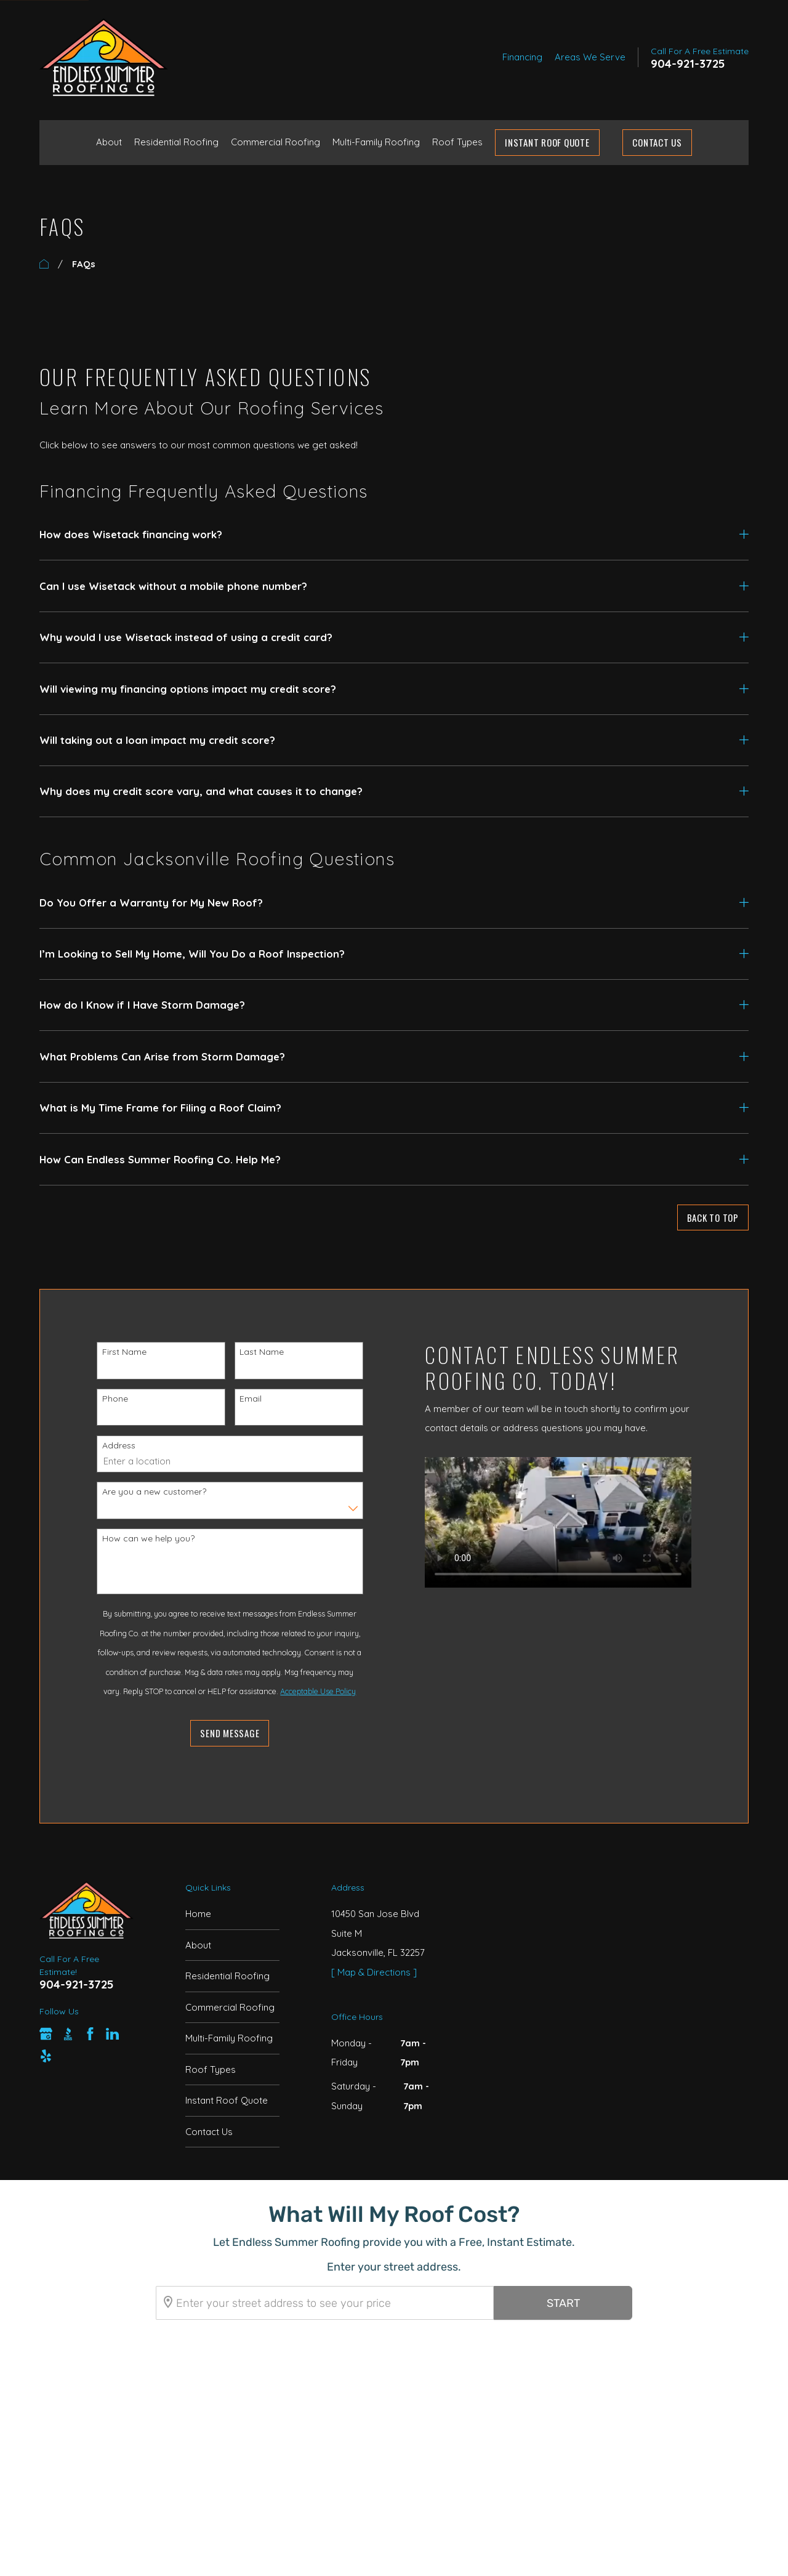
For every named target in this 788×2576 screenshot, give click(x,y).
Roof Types (210, 2069)
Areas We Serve (590, 57)
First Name (114, 1351)
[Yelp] (45, 2055)
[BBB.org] (68, 2033)
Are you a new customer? (144, 1491)
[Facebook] (90, 2033)
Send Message (220, 1733)
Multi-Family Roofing (229, 2038)
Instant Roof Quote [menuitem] (547, 142)
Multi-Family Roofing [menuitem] (376, 142)
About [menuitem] (109, 142)
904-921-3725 (688, 64)
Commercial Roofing (230, 2007)
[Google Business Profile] (45, 2033)
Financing (522, 57)
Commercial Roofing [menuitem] (275, 142)
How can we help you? (138, 1538)
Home (198, 1914)
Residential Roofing (227, 1976)
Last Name (252, 1351)
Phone (105, 1398)
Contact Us (657, 142)
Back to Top (713, 1217)
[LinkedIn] (112, 2033)
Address (109, 1445)
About (198, 1945)
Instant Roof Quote (226, 2100)
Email (241, 1398)
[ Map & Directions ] (374, 1972)
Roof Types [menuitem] (457, 142)
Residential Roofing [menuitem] (176, 142)
